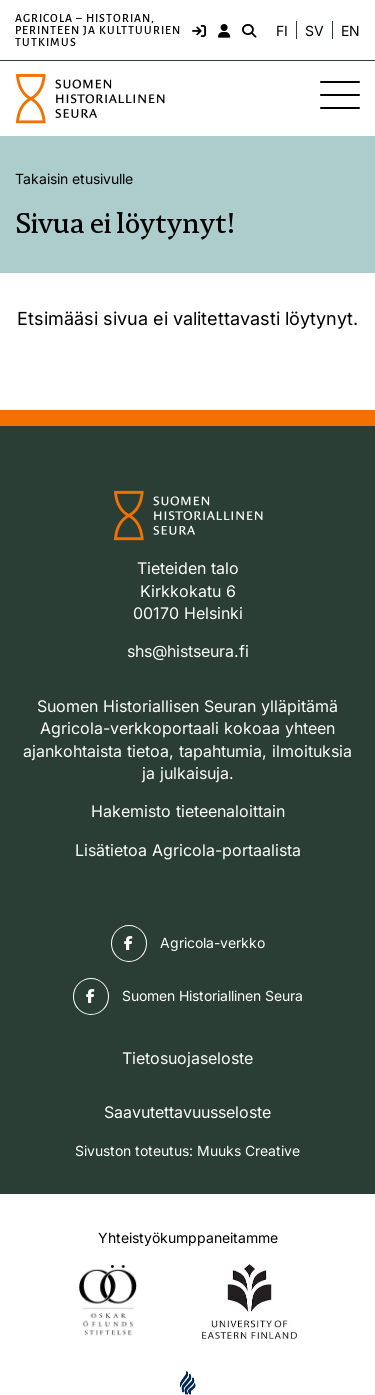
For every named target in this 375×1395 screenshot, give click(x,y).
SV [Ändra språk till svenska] (314, 31)
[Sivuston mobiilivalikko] (340, 95)
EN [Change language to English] (350, 31)
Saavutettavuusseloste (187, 1112)
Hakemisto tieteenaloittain (188, 811)
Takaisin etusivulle (74, 178)
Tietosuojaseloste (187, 1058)
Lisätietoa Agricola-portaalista (188, 850)
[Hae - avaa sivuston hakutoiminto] (247, 30)
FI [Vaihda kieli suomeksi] (282, 31)
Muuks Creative (248, 1150)
